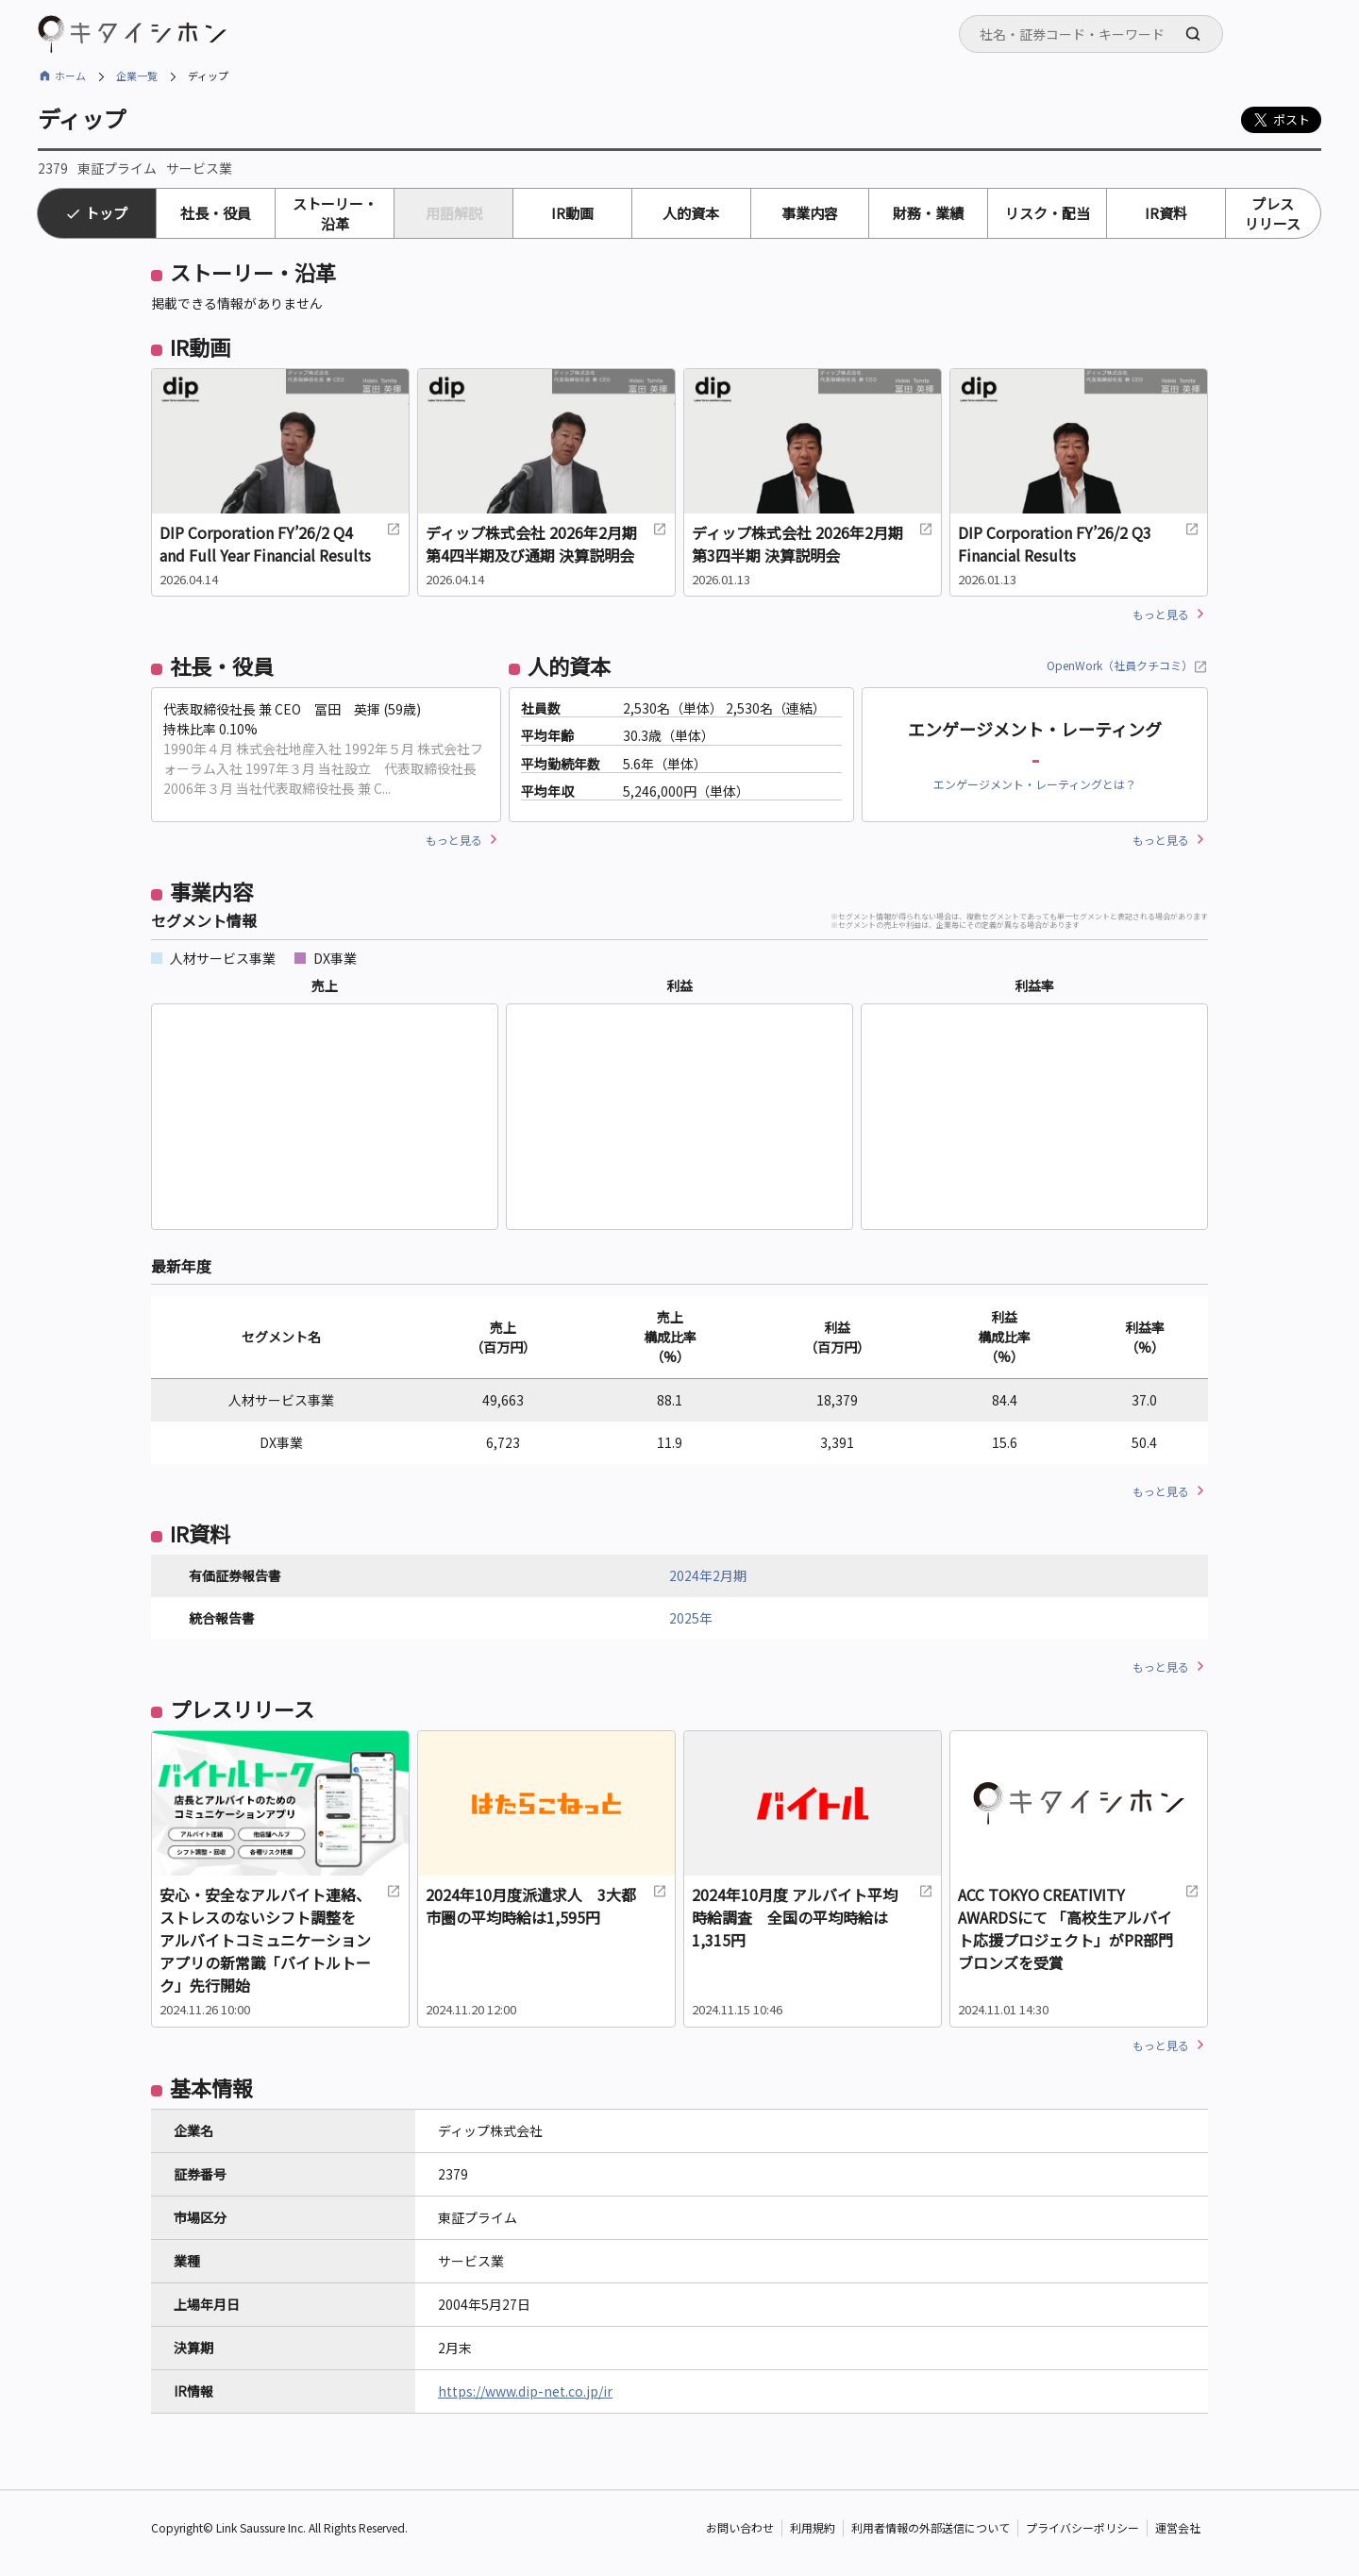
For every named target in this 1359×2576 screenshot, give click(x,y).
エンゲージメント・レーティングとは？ (1034, 784)
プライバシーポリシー (1082, 2528)
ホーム (70, 75)
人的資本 (691, 213)
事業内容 (809, 213)
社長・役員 (215, 213)
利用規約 (812, 2528)
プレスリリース (1272, 213)
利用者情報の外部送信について (930, 2528)
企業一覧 (137, 75)
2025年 (691, 1617)
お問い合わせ (740, 2528)
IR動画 (572, 213)
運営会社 (1177, 2528)
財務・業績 (928, 213)
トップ (106, 213)
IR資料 (1166, 213)
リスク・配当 (1047, 213)
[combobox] (1091, 34)
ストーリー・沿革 (335, 213)
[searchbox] (1097, 34)
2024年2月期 (708, 1575)
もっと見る (1160, 614)
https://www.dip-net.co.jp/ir (525, 2391)
